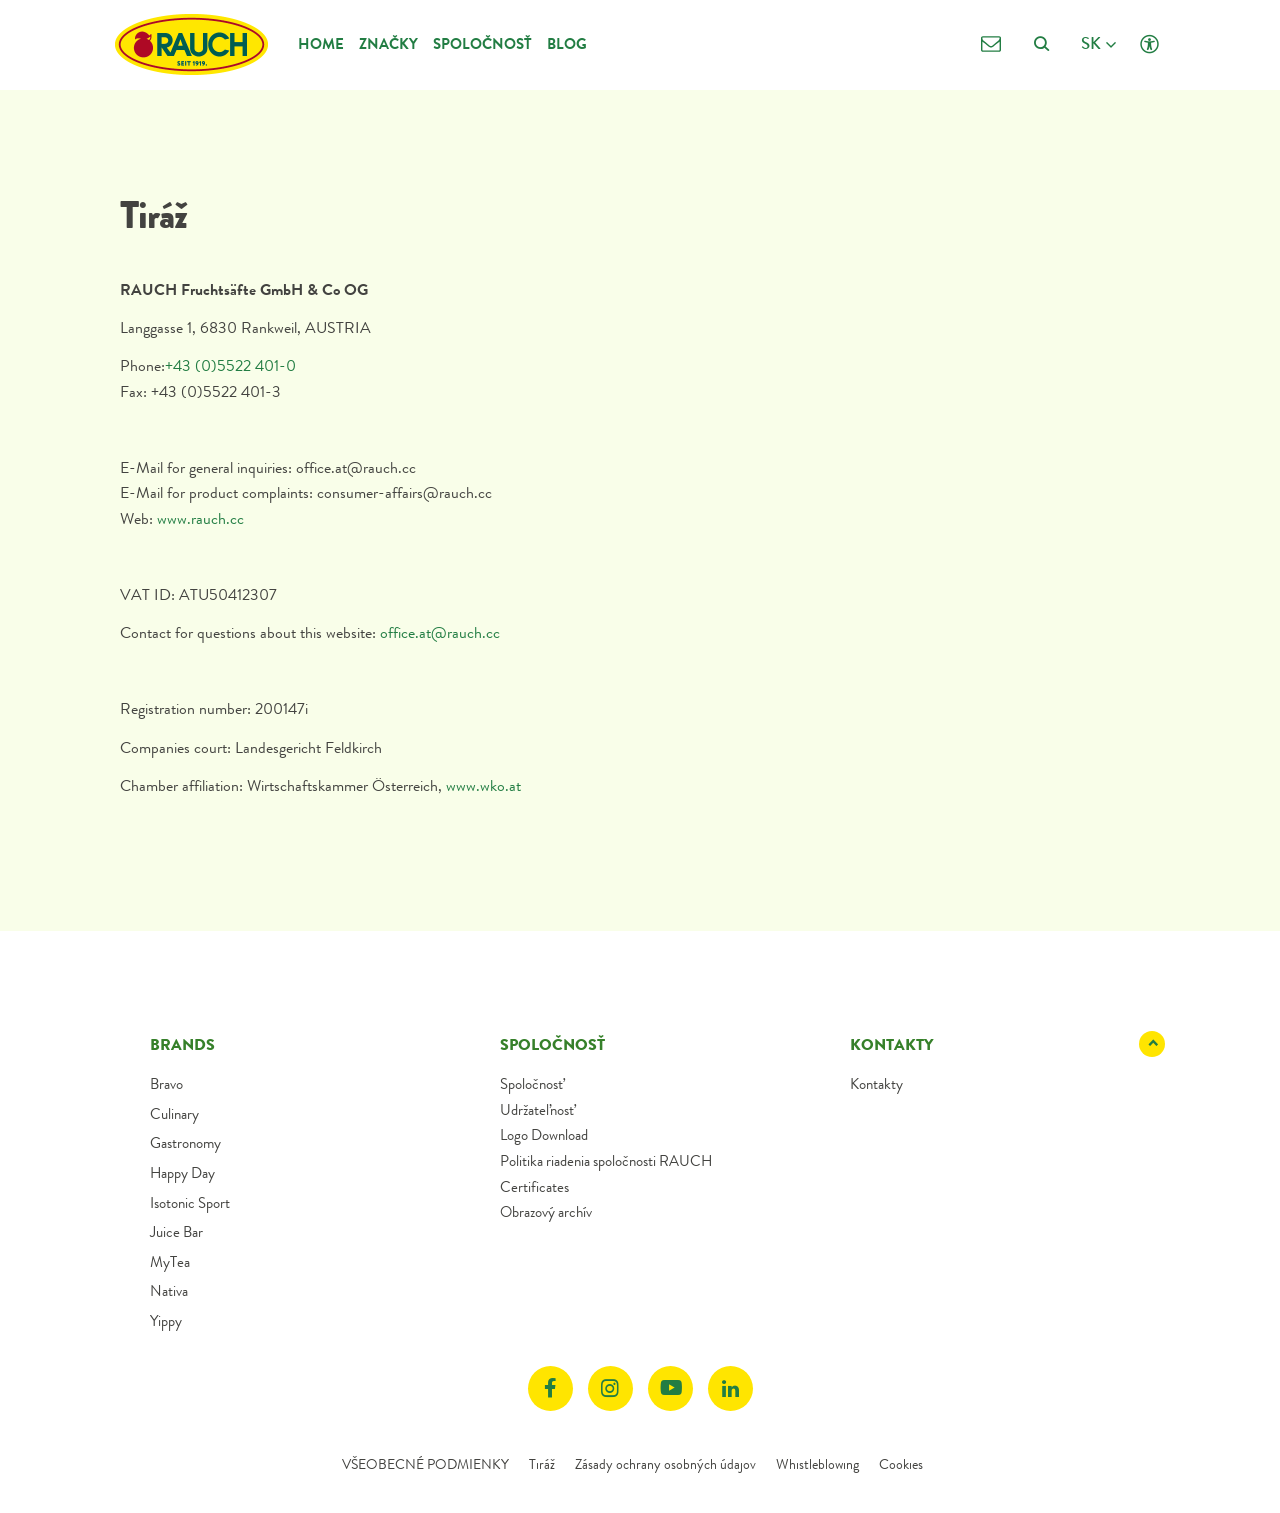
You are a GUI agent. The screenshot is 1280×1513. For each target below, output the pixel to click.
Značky (388, 44)
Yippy (166, 1321)
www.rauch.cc (202, 518)
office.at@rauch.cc (440, 632)
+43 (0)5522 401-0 (230, 365)
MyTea (170, 1262)
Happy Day (182, 1173)
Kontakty (876, 1084)
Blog (567, 44)
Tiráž (542, 1464)
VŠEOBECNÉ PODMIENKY (425, 1464)
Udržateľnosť (537, 1110)
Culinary (174, 1114)
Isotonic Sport (190, 1203)
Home (321, 44)
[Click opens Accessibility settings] (1149, 44)
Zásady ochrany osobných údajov (665, 1464)
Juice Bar (176, 1232)
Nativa (169, 1291)
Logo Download (544, 1135)
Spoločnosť (482, 44)
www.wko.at (483, 785)
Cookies (901, 1464)
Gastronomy (185, 1143)
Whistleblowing (817, 1464)
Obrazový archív (546, 1212)
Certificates (534, 1187)
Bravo (166, 1084)
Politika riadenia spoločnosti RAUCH (606, 1161)
